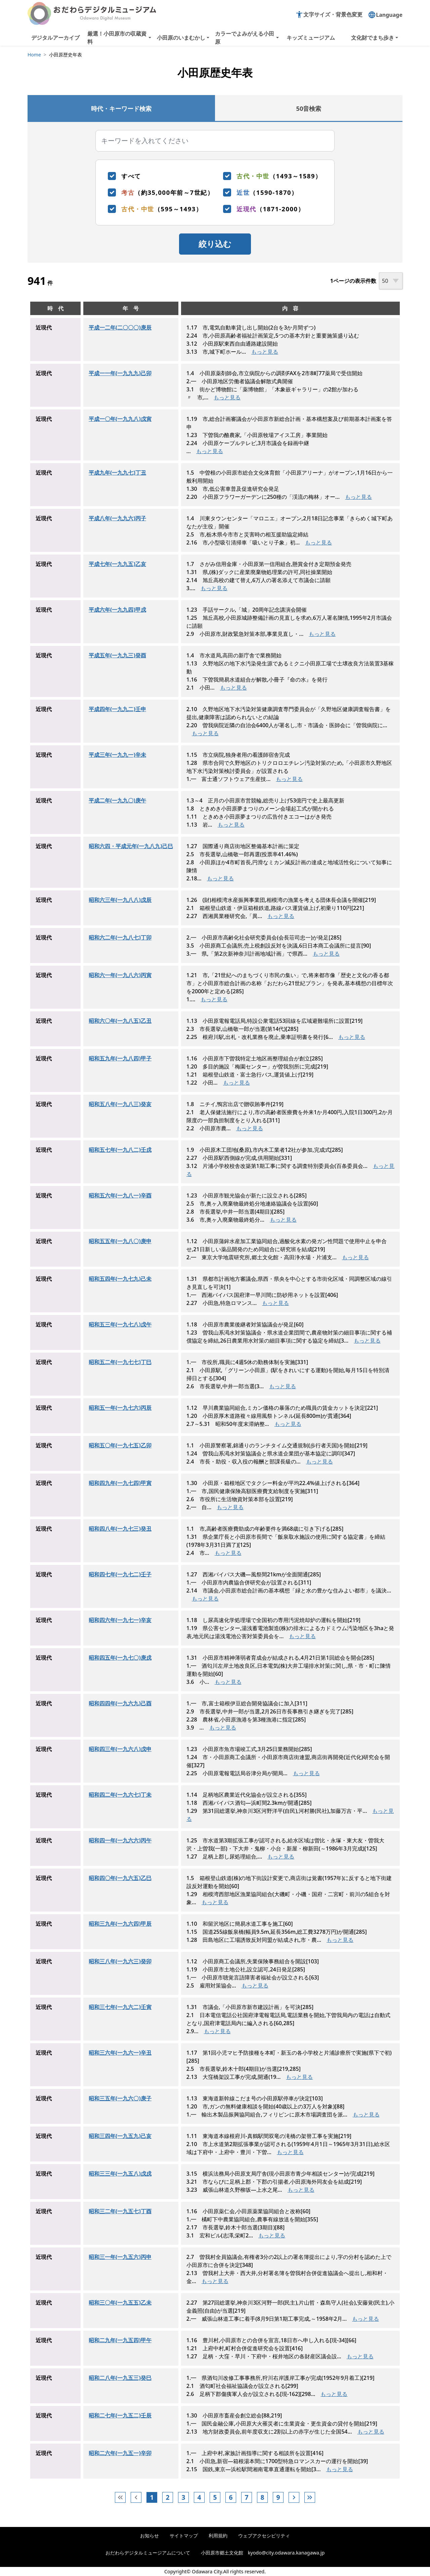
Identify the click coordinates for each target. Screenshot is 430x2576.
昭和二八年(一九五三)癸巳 (120, 2378)
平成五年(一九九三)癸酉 (117, 655)
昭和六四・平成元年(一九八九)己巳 (131, 846)
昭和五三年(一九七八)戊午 (120, 1324)
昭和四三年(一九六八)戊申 (120, 1749)
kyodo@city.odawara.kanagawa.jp (286, 2552)
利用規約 (218, 2535)
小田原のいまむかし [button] (181, 37)
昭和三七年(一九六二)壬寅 (120, 2007)
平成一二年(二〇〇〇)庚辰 (120, 327)
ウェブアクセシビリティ (264, 2535)
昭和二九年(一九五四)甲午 (120, 2340)
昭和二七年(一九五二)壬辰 (120, 2415)
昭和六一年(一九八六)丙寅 (120, 975)
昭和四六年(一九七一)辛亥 (120, 1620)
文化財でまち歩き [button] (372, 37)
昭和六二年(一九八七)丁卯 (120, 937)
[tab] (121, 108)
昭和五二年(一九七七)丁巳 (120, 1362)
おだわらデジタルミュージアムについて (147, 2552)
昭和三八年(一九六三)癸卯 (120, 1961)
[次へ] (294, 2497)
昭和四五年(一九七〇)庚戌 (120, 1657)
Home (34, 54)
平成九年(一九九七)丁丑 (117, 472)
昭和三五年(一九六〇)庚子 (120, 2098)
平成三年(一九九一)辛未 (117, 754)
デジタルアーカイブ (55, 37)
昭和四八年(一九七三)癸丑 (120, 1528)
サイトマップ (184, 2535)
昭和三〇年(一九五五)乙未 (120, 2302)
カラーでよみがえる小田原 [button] (244, 37)
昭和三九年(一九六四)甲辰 (120, 1923)
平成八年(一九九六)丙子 (117, 518)
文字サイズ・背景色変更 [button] (328, 14)
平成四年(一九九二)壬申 (117, 709)
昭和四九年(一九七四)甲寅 (120, 1483)
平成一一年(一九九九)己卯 (120, 373)
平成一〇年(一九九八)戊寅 (120, 419)
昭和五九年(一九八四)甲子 (120, 1058)
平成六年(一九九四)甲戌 (117, 609)
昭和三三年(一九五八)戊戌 (120, 2173)
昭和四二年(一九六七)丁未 (120, 1794)
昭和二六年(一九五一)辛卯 (120, 2453)
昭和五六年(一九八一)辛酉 (120, 1195)
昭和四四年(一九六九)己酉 (120, 1703)
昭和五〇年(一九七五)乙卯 (120, 1445)
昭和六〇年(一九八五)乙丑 (120, 1020)
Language (385, 15)
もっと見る (264, 351)
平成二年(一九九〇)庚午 (117, 800)
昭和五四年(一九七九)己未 (120, 1278)
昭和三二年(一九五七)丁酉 (120, 2211)
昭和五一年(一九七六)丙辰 (120, 1407)
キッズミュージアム (311, 37)
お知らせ (149, 2535)
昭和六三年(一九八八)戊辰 (120, 900)
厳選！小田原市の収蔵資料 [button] (116, 37)
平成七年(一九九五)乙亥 (117, 564)
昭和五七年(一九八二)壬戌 (120, 1149)
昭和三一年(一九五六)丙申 (120, 2257)
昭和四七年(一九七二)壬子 (120, 1574)
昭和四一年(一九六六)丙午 (120, 1840)
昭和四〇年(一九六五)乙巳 (120, 1878)
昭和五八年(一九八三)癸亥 (120, 1104)
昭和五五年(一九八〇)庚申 (120, 1241)
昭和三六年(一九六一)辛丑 (120, 2052)
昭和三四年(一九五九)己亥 (120, 2136)
